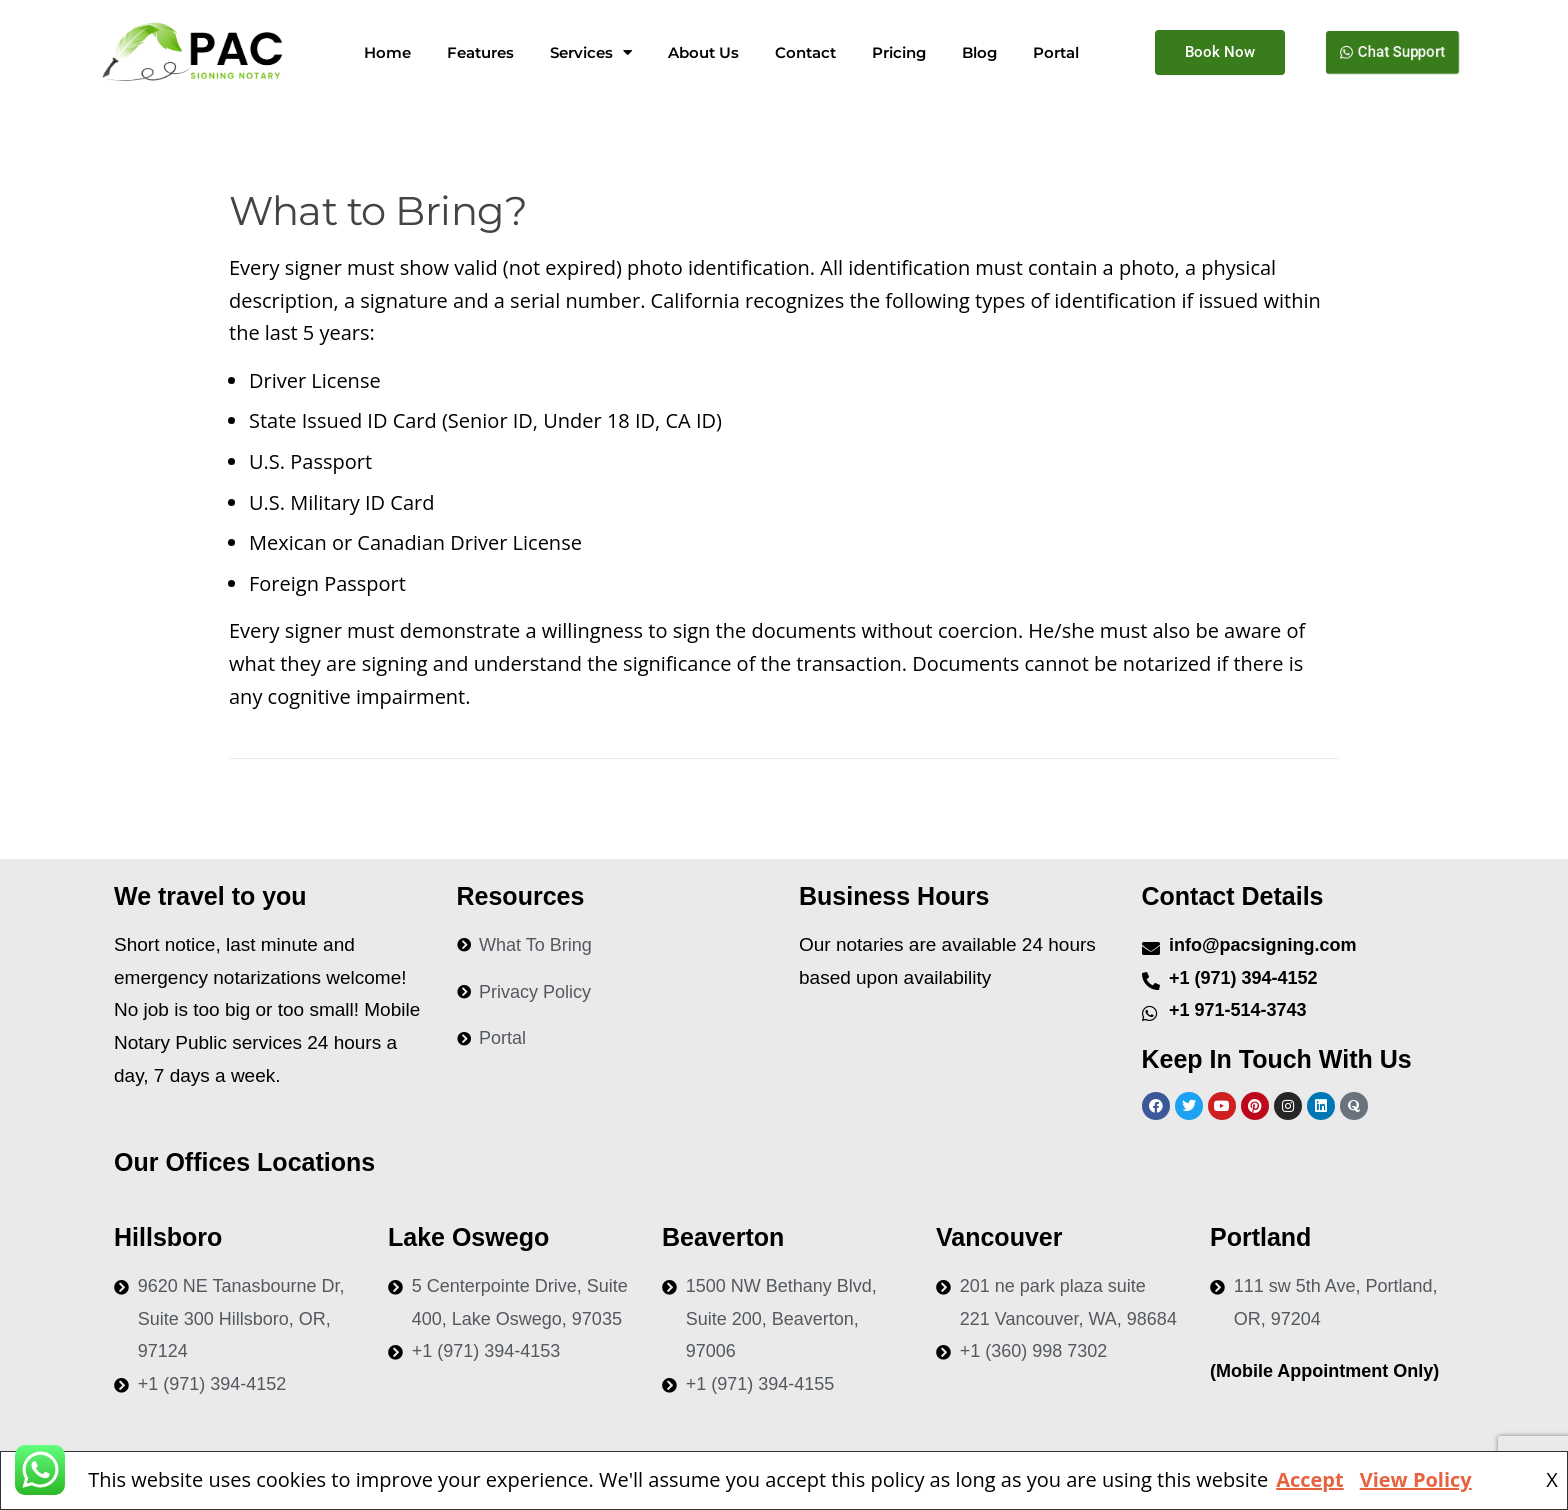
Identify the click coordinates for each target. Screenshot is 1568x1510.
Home (387, 52)
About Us (703, 52)
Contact (805, 52)
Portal (1056, 52)
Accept (1310, 1479)
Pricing (899, 52)
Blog (979, 52)
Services (591, 52)
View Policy (1416, 1479)
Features (480, 52)
